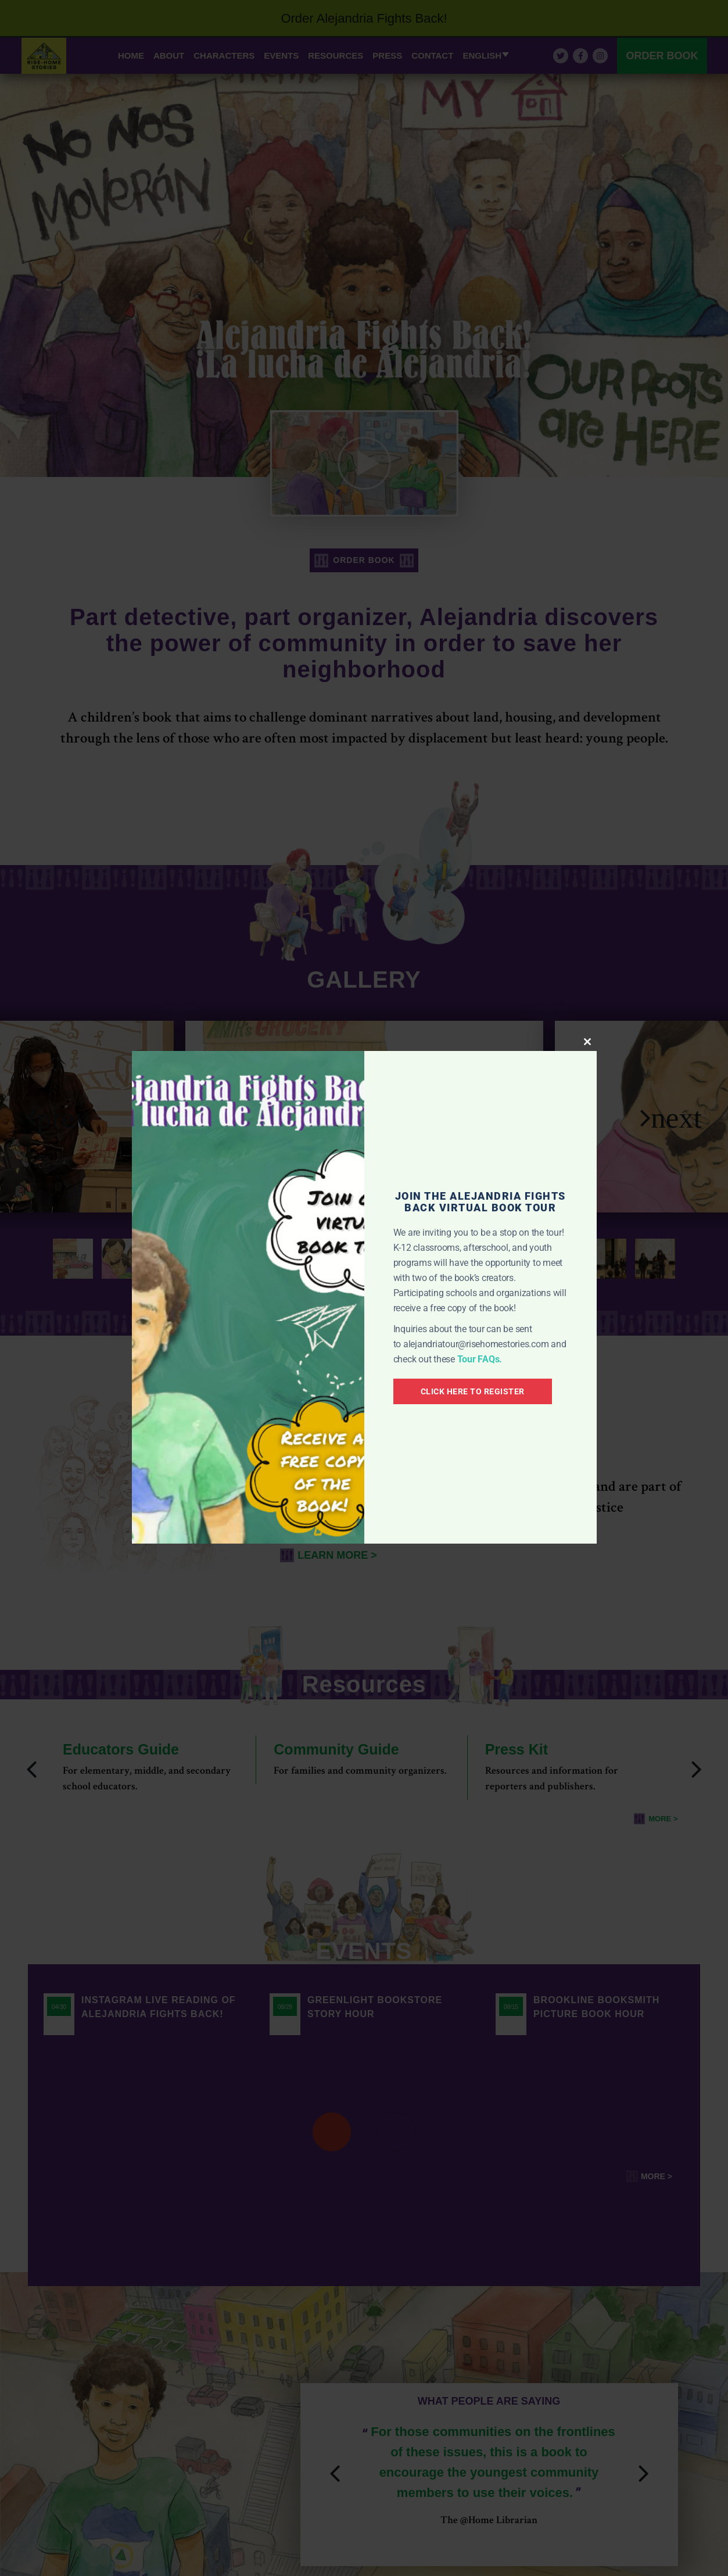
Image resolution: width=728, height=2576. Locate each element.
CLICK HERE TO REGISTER (473, 1391)
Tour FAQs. (480, 1359)
